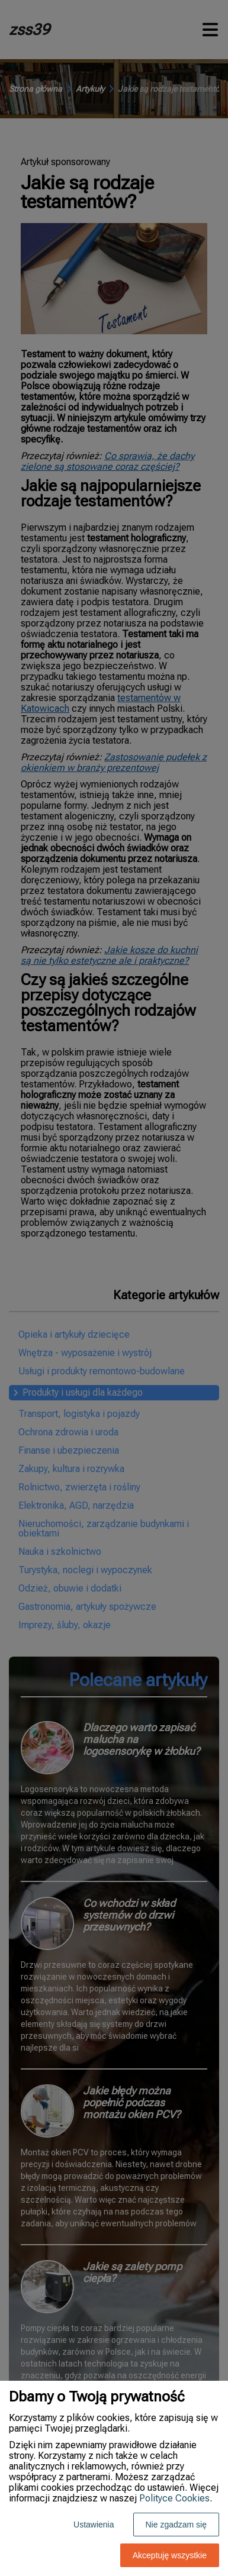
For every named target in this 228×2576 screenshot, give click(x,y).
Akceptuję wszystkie (170, 2555)
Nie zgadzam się (176, 2524)
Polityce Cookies (174, 2498)
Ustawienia (93, 2524)
